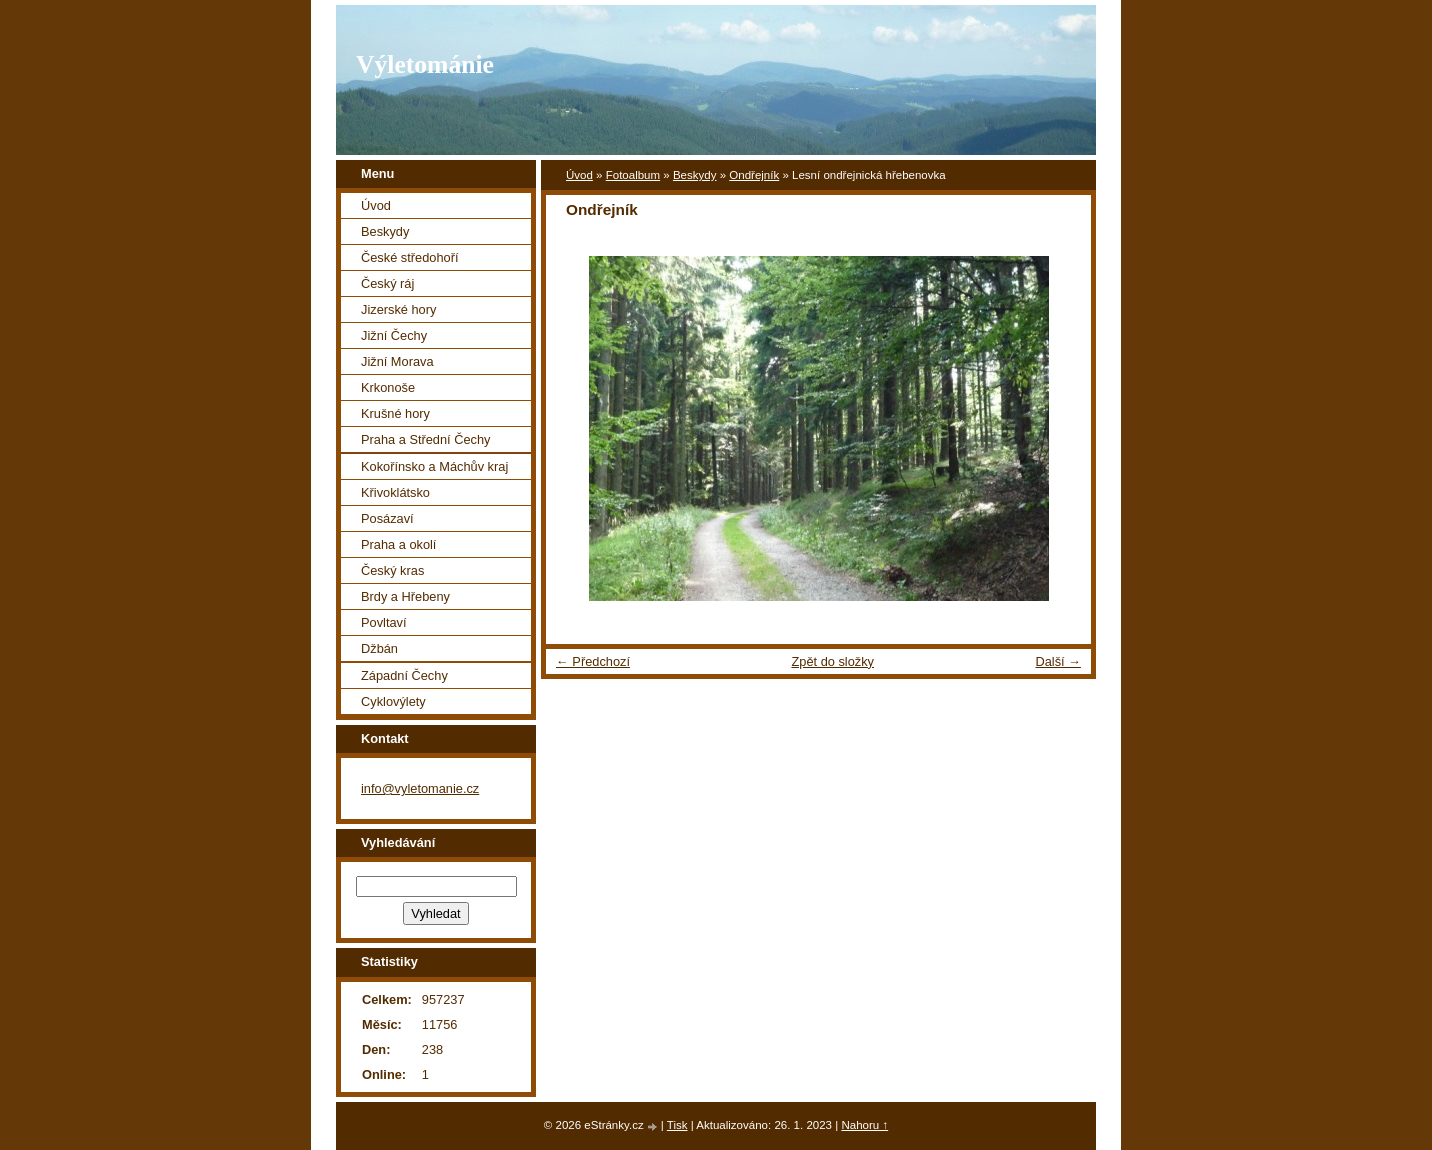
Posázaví (387, 518)
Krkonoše (388, 387)
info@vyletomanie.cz (420, 788)
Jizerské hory (398, 309)
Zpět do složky (832, 661)
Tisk (677, 1125)
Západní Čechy (404, 675)
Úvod (579, 175)
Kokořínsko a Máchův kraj (434, 466)
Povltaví (384, 622)
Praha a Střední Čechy (425, 439)
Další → (1058, 661)
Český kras (392, 570)
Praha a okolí (398, 544)
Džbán (379, 648)
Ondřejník (754, 175)
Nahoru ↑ (864, 1125)
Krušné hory (395, 413)
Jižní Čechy (394, 335)
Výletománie (425, 64)
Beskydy (695, 175)
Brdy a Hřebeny (405, 596)
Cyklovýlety (393, 701)
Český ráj (387, 283)
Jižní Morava (397, 361)
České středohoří (409, 257)
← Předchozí (593, 661)
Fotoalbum (633, 175)
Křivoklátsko (395, 492)
